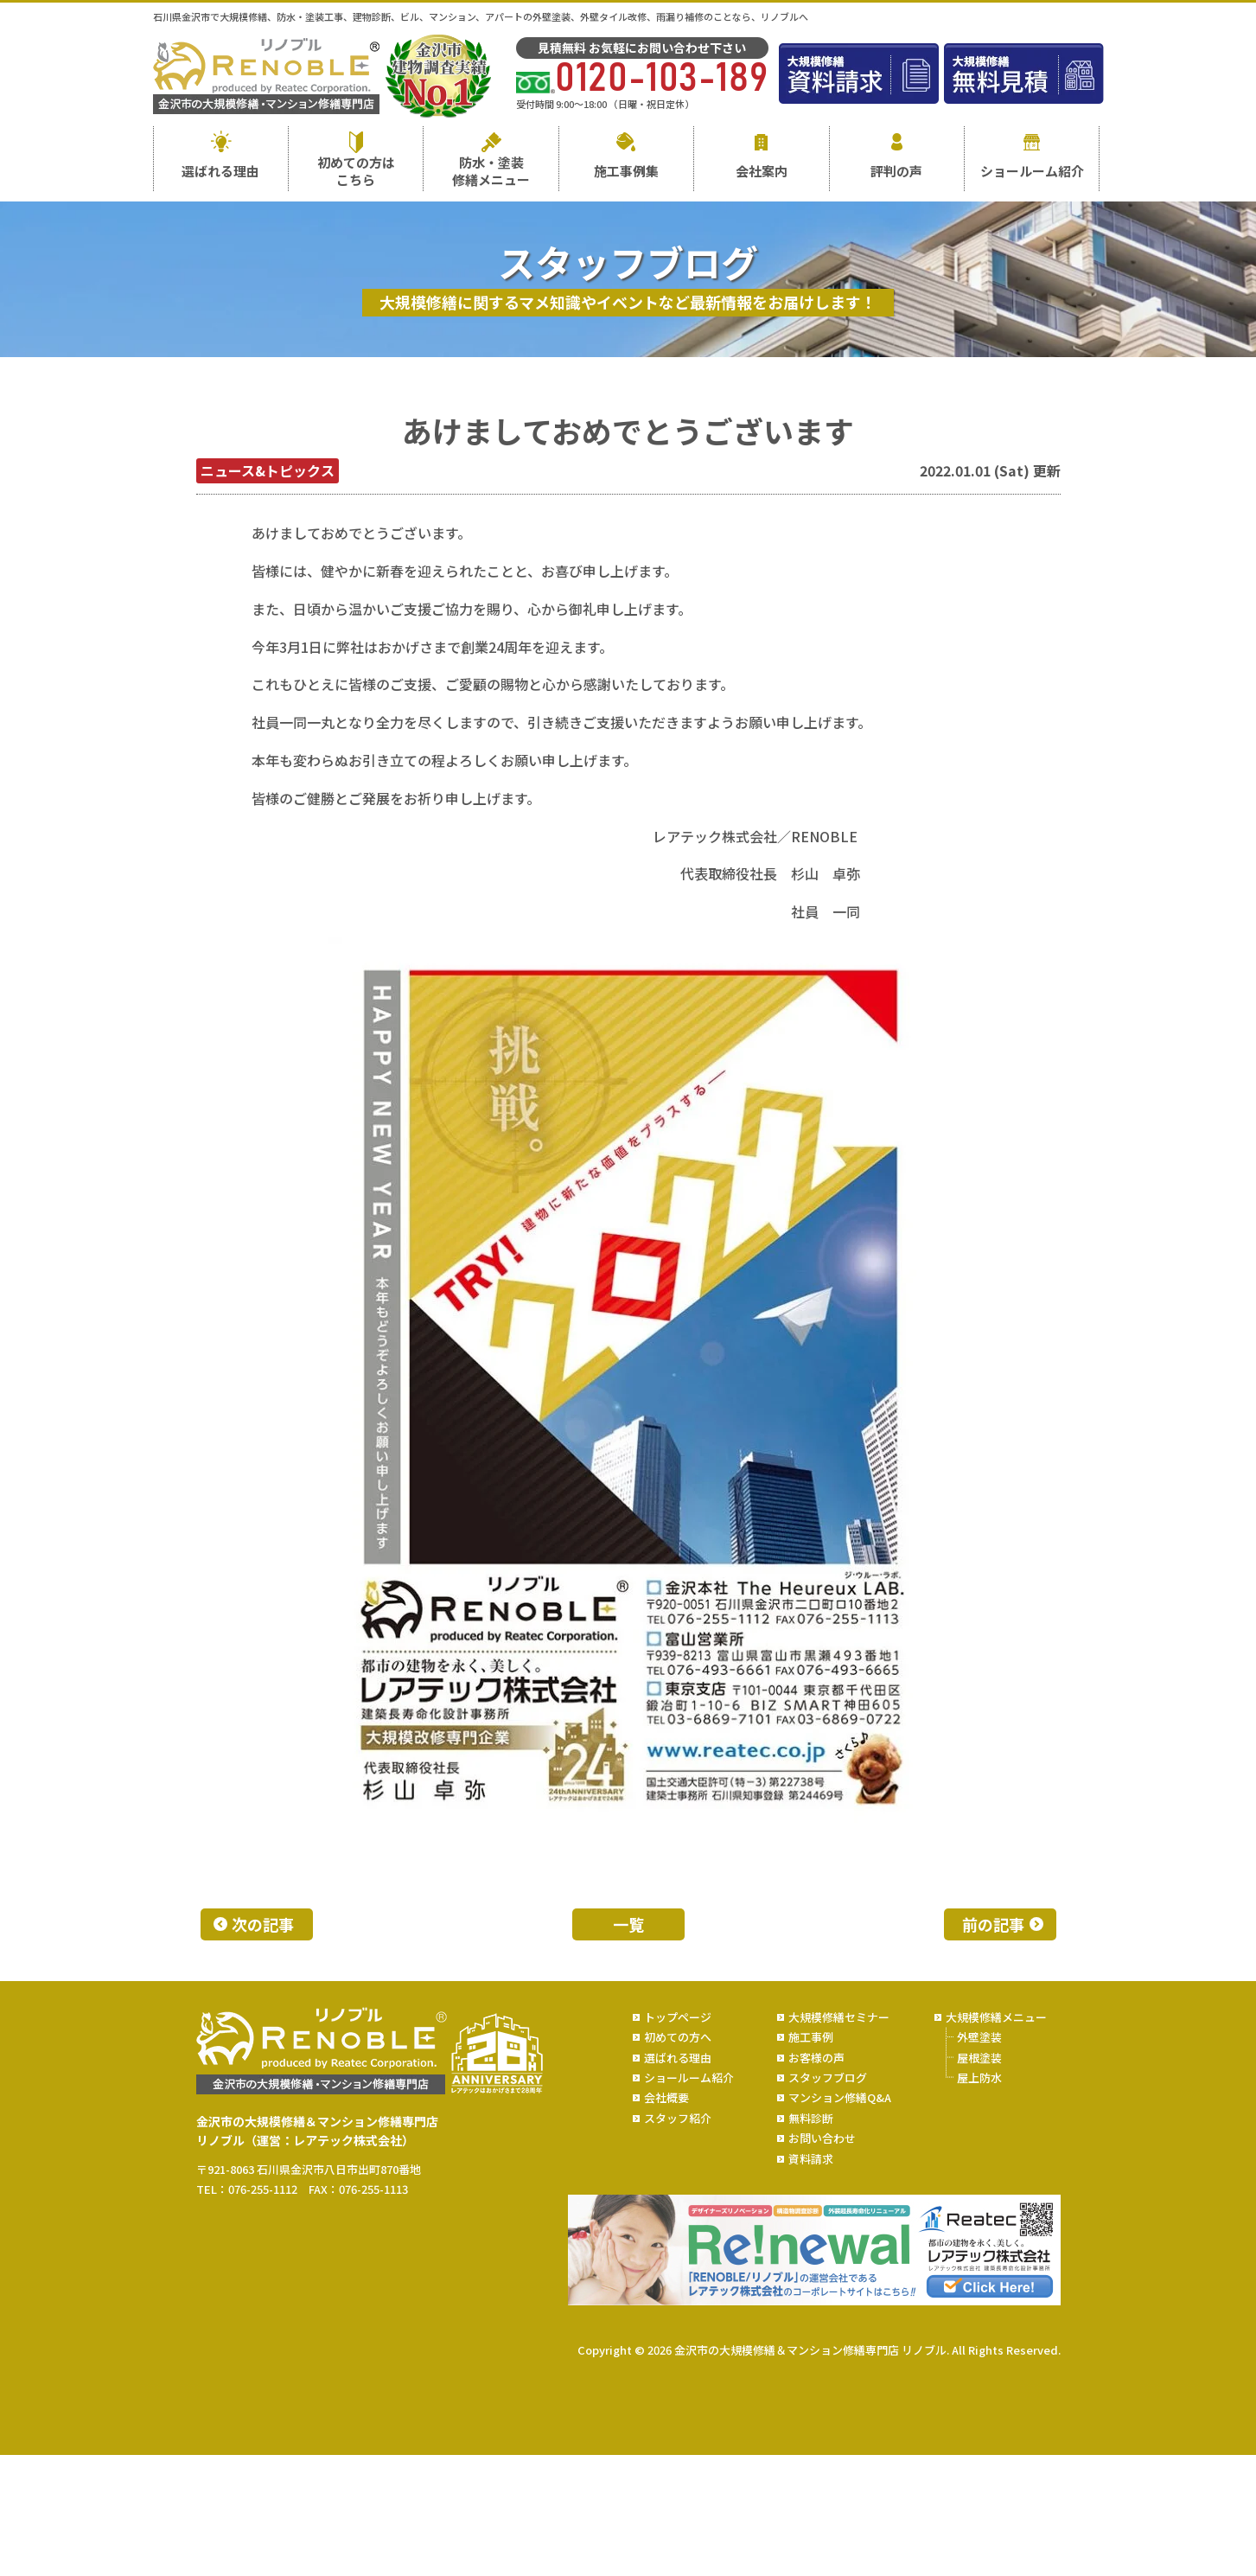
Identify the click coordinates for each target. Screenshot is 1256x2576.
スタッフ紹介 (677, 2118)
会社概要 (666, 2097)
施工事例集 (626, 171)
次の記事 (263, 1924)
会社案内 (761, 171)
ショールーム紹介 (1032, 171)
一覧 (628, 1924)
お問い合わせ (822, 2138)
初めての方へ (677, 2037)
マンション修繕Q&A (839, 2097)
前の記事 (993, 1924)
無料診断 (810, 2118)
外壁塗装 (979, 2037)
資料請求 (810, 2159)
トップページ (677, 2017)
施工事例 (810, 2037)
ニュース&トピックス (268, 470)
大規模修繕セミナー (838, 2017)
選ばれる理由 (220, 171)
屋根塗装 (979, 2057)
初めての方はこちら (356, 171)
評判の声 (896, 171)
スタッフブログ (827, 2077)
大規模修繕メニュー (996, 2017)
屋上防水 (979, 2077)
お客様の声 (816, 2057)
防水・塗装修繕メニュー (491, 171)
